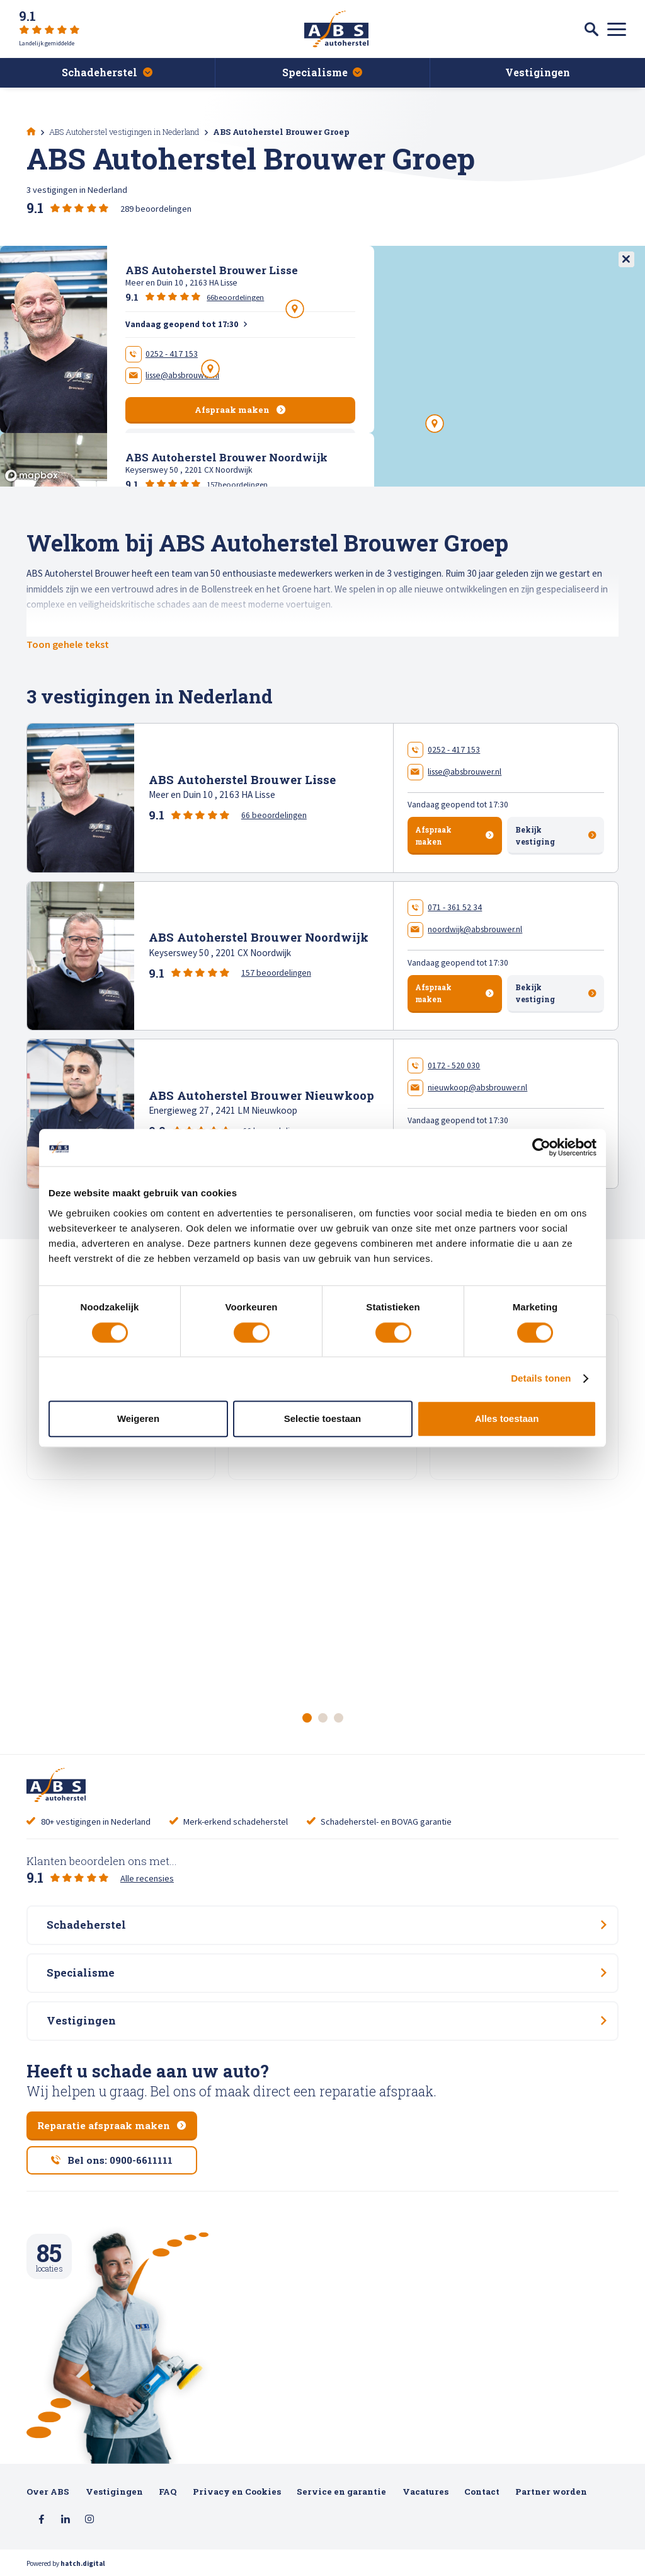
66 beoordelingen (274, 815)
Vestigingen (114, 2491)
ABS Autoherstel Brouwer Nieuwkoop (261, 1095)
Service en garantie (341, 2491)
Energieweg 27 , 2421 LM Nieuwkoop (223, 1110)
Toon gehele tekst (67, 644)
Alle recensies (147, 1878)
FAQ (167, 2491)
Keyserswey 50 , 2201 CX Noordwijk (220, 953)
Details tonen (541, 1378)
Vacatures (425, 2491)
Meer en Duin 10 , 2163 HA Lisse (212, 794)
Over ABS (47, 2491)
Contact (481, 2491)
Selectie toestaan (322, 1418)
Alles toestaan (507, 1418)
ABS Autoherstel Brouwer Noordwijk (258, 937)
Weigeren (138, 1418)
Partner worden (551, 2491)
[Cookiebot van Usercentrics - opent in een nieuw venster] (541, 1147)
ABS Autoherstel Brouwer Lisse (242, 779)
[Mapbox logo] (31, 475)
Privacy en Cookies (237, 2491)
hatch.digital (82, 2563)
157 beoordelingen (276, 972)
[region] (322, 366)
